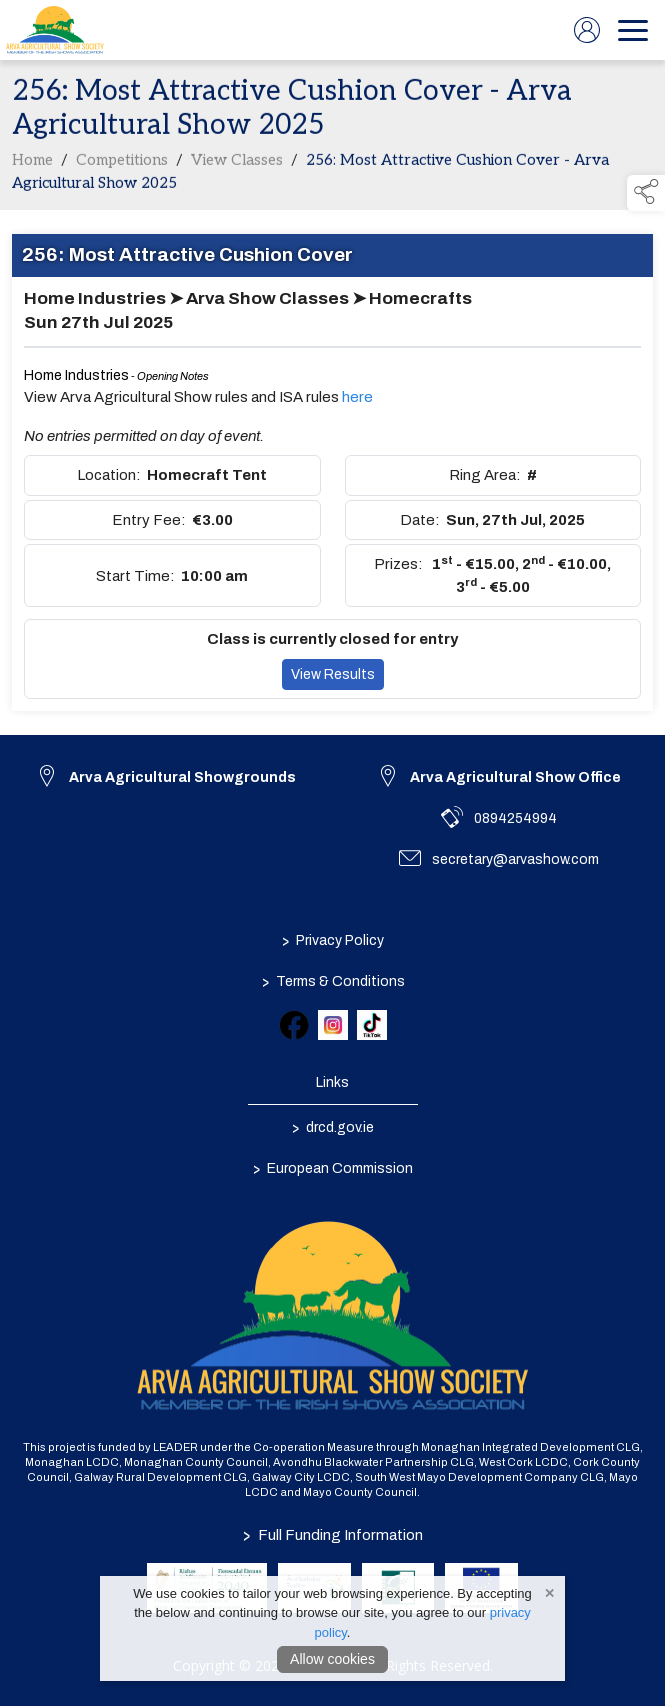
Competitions (122, 164)
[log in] (587, 30)
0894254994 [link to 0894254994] (515, 818)
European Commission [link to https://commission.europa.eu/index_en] (333, 1168)
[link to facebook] (294, 1025)
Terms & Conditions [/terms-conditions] (332, 981)
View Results (333, 678)
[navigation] (633, 30)
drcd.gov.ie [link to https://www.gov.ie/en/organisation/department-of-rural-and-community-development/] (333, 1127)
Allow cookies (332, 1659)
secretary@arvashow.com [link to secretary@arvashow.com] (515, 859)
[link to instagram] (333, 1025)
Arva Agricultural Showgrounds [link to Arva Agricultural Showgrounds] (182, 777)
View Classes (237, 164)
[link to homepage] (55, 30)
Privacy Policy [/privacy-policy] (333, 940)
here (357, 401)
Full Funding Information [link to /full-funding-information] (333, 1535)
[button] (646, 193)
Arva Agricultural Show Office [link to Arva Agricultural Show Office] (515, 777)
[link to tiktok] (372, 1025)
